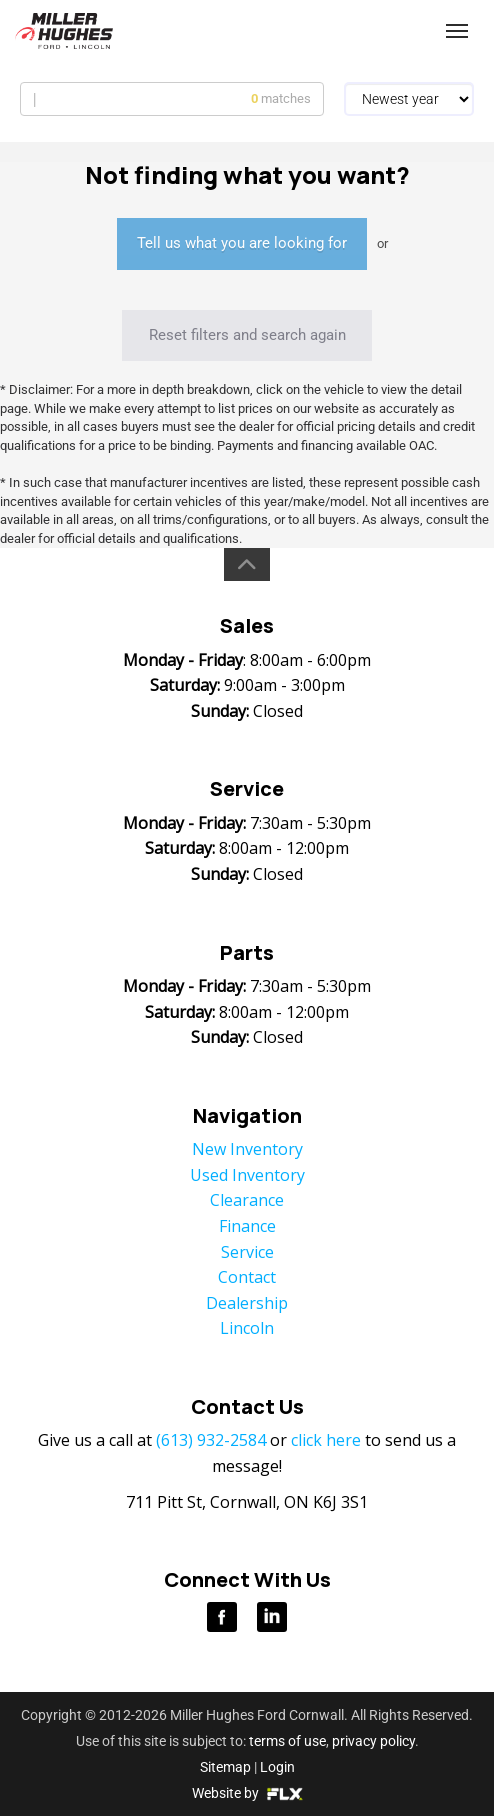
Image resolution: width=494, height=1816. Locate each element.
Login (277, 1767)
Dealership (247, 1303)
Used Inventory (247, 1175)
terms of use (287, 1741)
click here (326, 1440)
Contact (247, 1277)
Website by (247, 1793)
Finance (247, 1226)
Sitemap (225, 1767)
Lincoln (247, 1328)
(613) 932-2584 (319, 31)
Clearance (247, 1200)
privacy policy (373, 1741)
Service (247, 1252)
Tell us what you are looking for (242, 243)
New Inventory (247, 1149)
